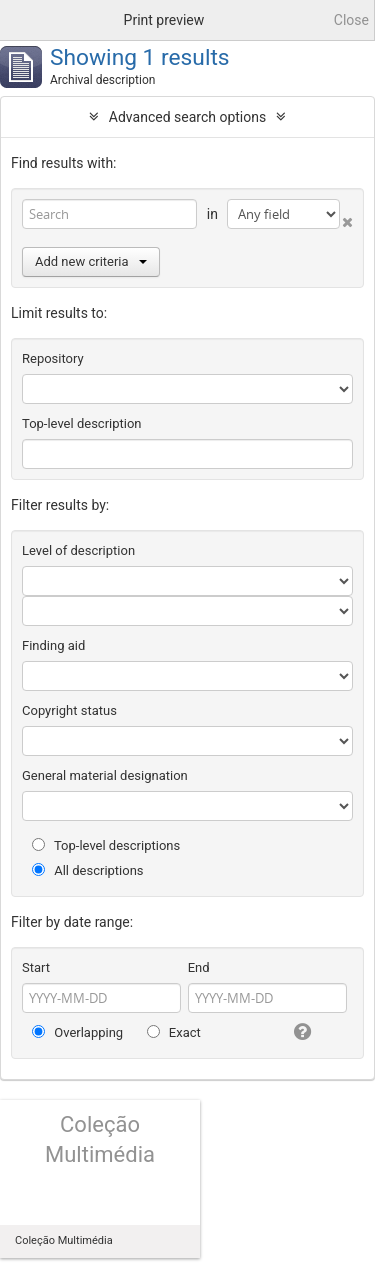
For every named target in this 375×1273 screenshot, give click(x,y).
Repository (53, 358)
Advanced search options (187, 117)
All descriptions (88, 870)
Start (36, 967)
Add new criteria (91, 261)
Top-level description (82, 423)
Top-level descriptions (106, 845)
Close (351, 20)
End (199, 967)
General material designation (105, 775)
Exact (174, 1032)
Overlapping (77, 1032)
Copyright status (69, 710)
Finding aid (53, 645)
